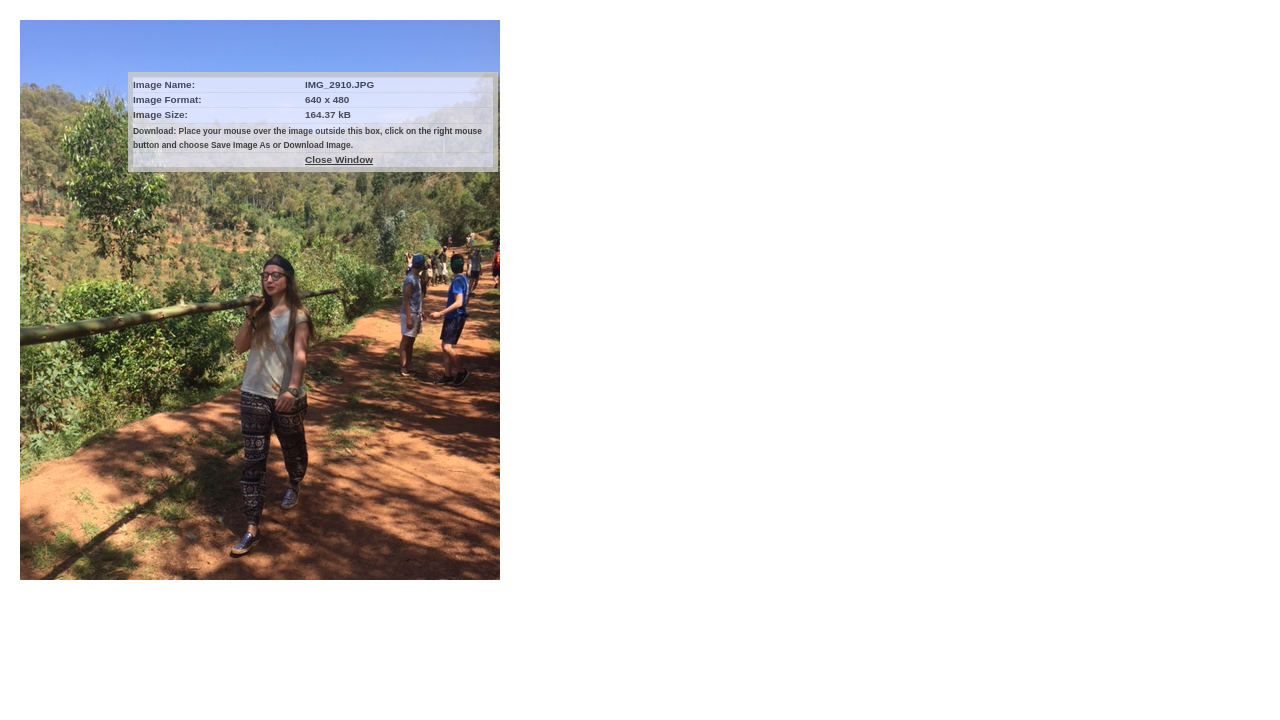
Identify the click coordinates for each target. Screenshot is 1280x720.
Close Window (339, 159)
